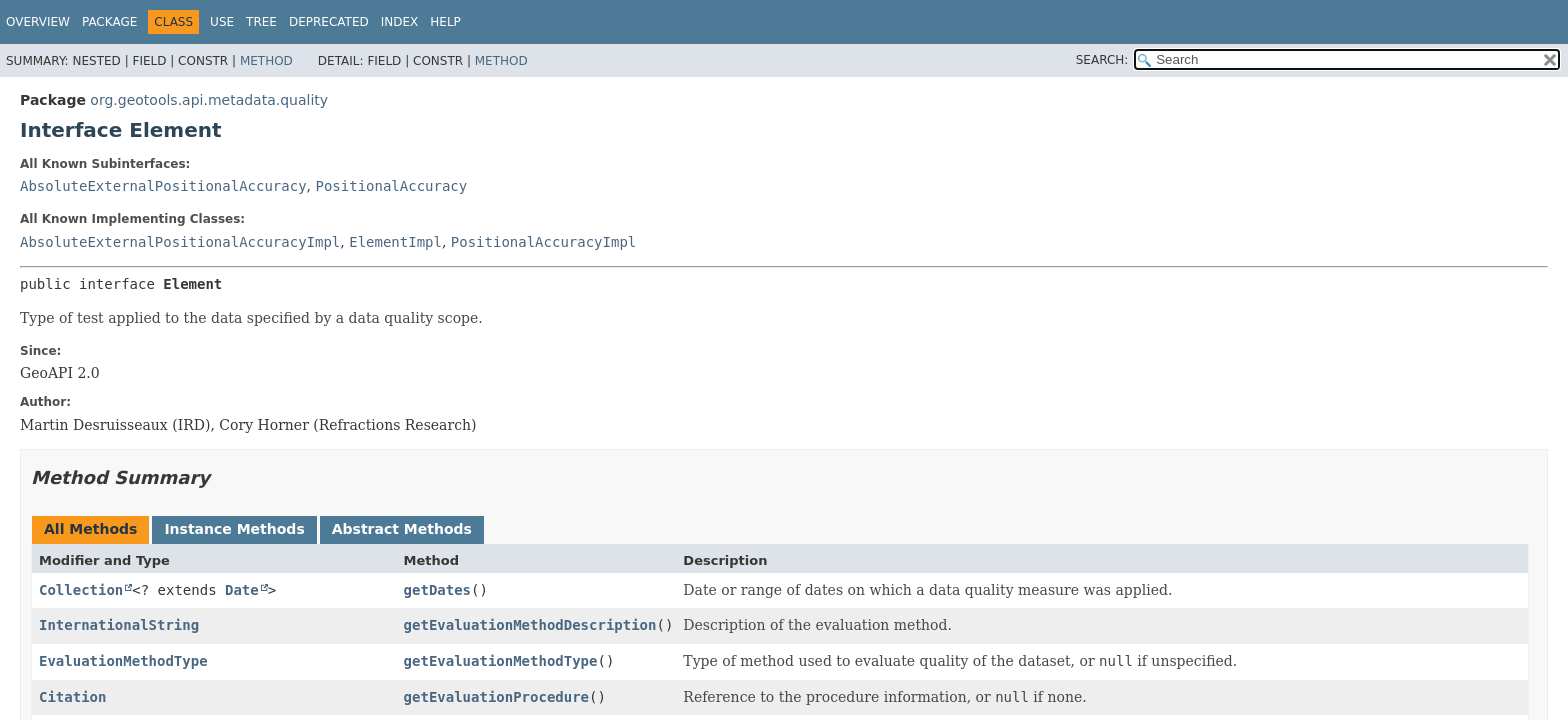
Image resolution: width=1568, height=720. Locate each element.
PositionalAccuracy (391, 186)
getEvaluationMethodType (501, 661)
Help (445, 22)
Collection (81, 590)
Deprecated (329, 22)
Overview (38, 22)
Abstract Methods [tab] (402, 529)
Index (400, 22)
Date (242, 590)
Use (222, 22)
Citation (72, 697)
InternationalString (119, 625)
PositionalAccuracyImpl (543, 242)
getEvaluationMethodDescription (530, 625)
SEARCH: (1102, 60)
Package (109, 22)
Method (266, 61)
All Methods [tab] (90, 529)
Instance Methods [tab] (234, 529)
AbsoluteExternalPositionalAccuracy (163, 186)
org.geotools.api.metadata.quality (209, 100)
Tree (261, 22)
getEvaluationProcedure (496, 697)
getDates (437, 590)
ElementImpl (395, 242)
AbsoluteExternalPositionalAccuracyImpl (180, 242)
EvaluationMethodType (123, 661)
